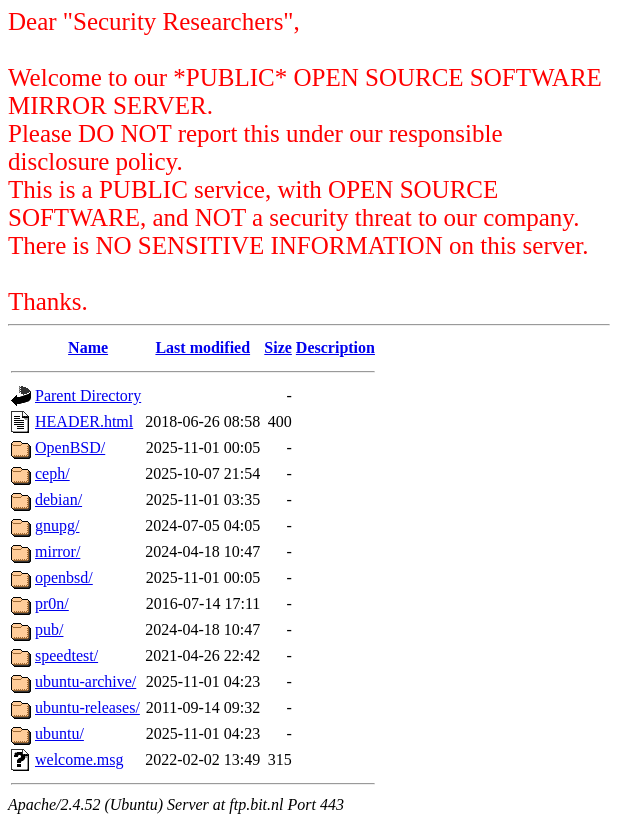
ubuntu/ (59, 733)
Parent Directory (88, 395)
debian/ (58, 499)
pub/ (49, 629)
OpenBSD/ (70, 447)
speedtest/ (66, 655)
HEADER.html (84, 421)
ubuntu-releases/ (87, 707)
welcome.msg (79, 759)
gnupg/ (57, 525)
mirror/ (57, 551)
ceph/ (52, 473)
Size (278, 347)
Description (335, 347)
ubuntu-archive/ (85, 681)
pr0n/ (52, 603)
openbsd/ (64, 577)
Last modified (202, 347)
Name (88, 347)
